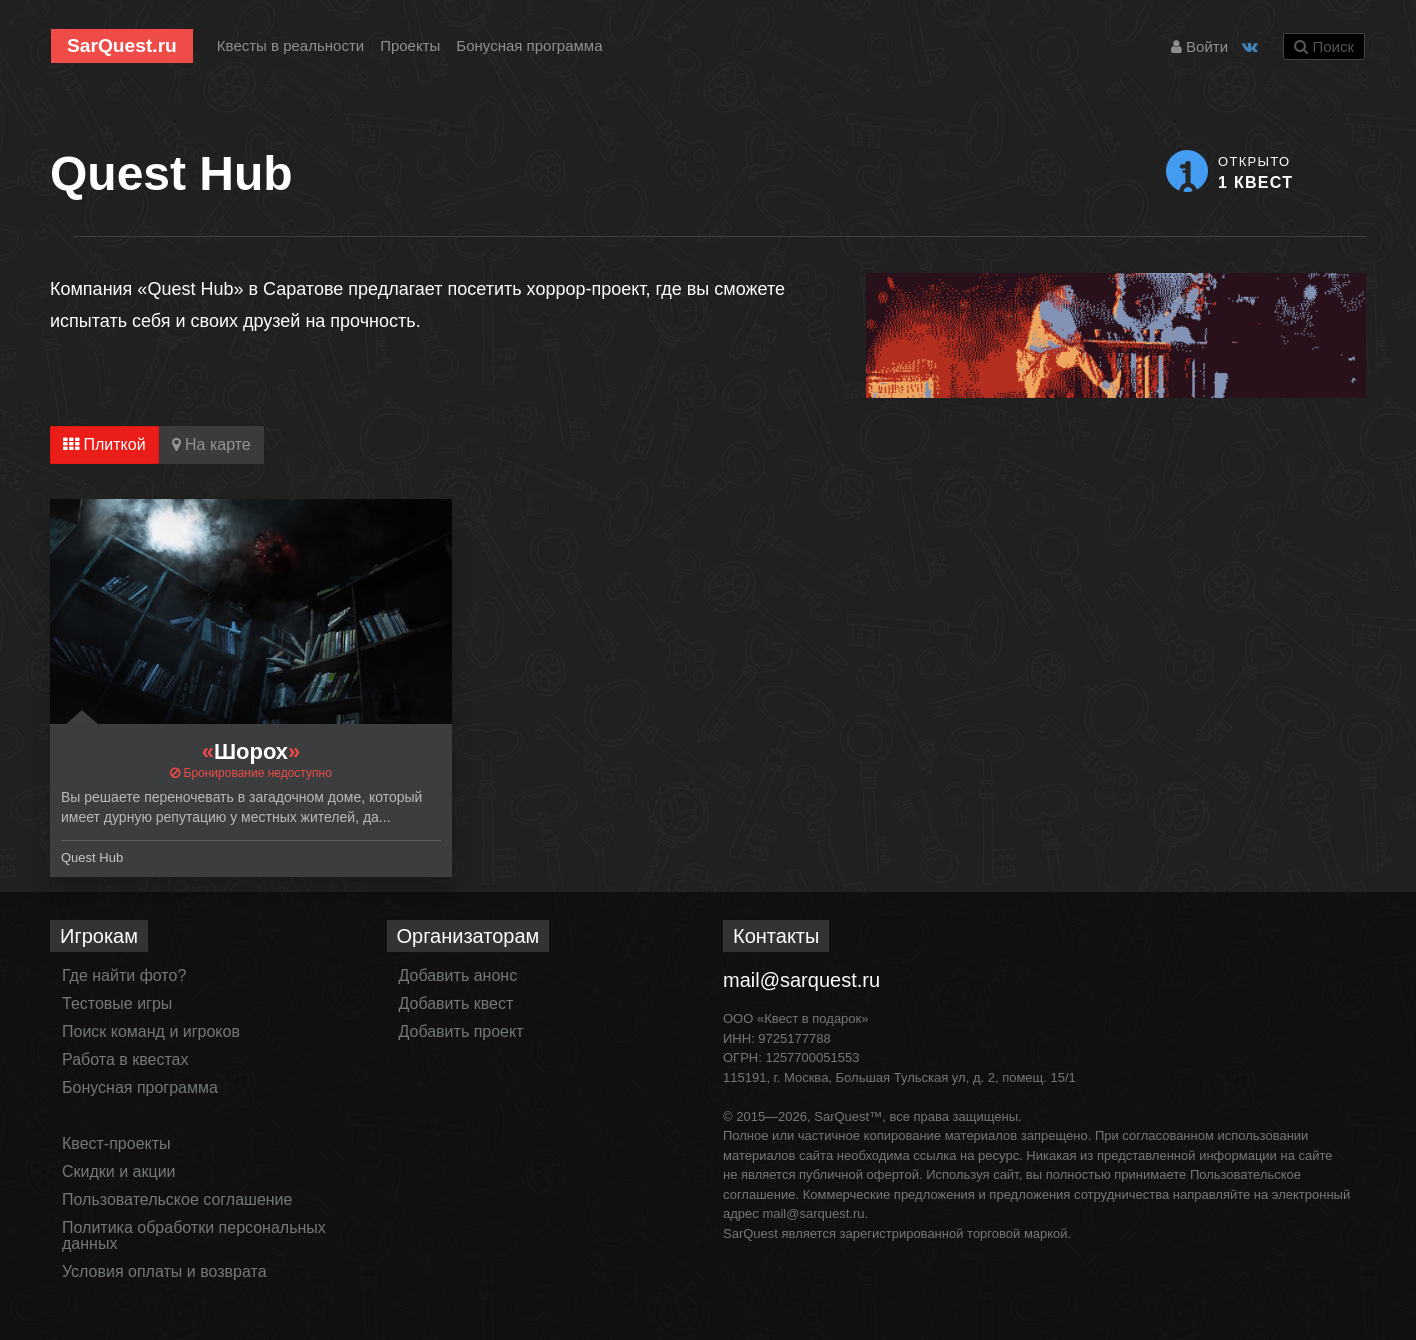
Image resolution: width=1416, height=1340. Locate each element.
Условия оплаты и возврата (164, 1271)
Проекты (410, 45)
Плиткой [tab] (104, 444)
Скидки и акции (119, 1171)
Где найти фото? (124, 975)
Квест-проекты (116, 1143)
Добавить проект (461, 1031)
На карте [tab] (211, 444)
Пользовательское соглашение (177, 1199)
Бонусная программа (529, 45)
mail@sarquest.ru (801, 980)
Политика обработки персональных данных (194, 1235)
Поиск (1324, 46)
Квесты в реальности (290, 45)
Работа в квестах (125, 1059)
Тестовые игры (117, 1003)
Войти (1199, 46)
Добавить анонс (458, 975)
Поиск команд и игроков (151, 1031)
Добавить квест (456, 1003)
